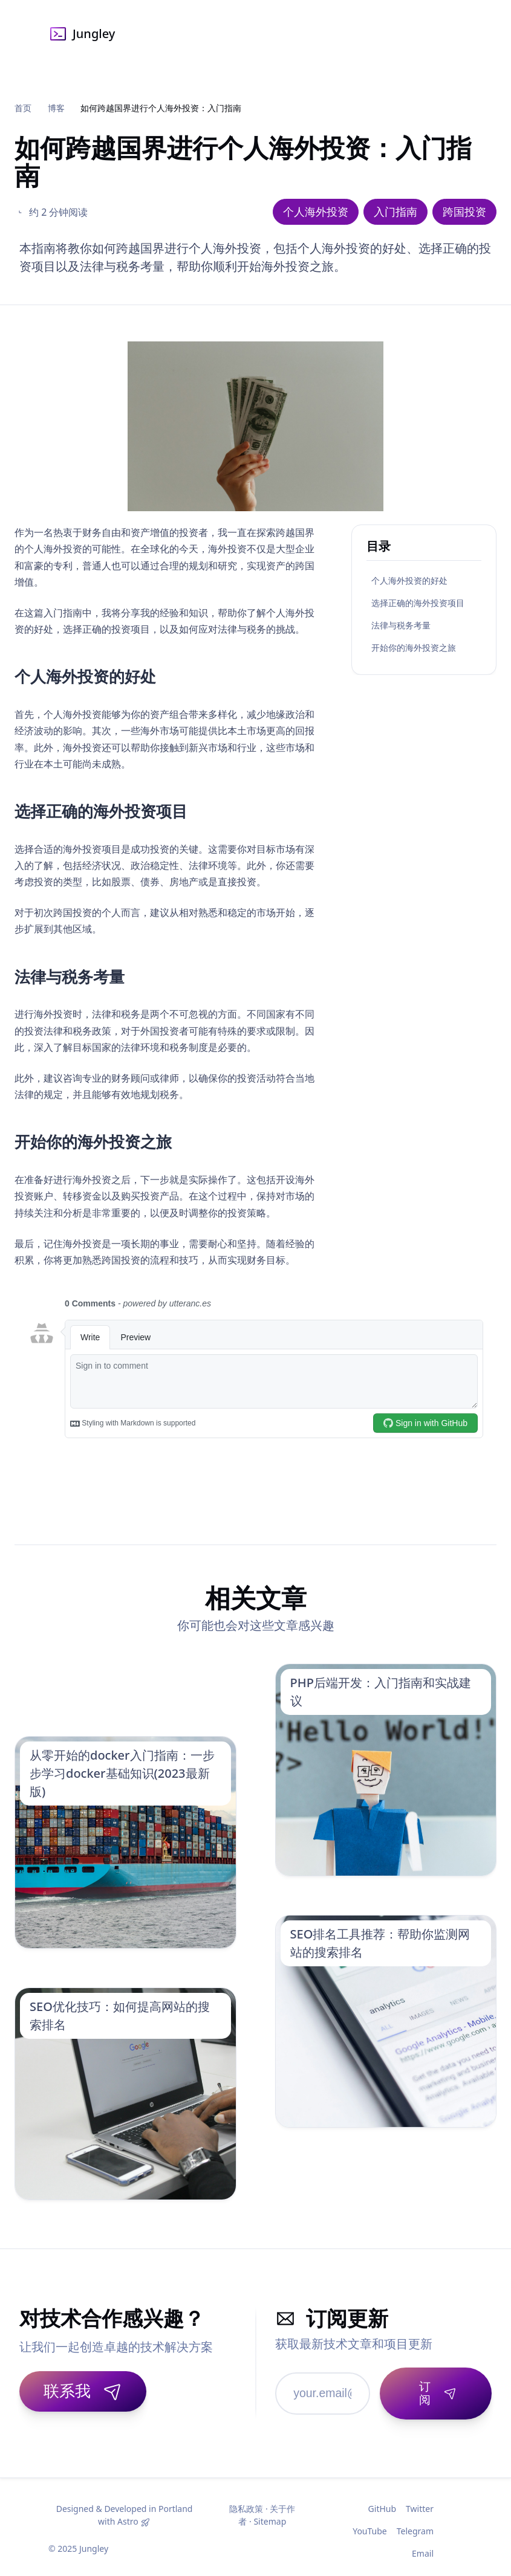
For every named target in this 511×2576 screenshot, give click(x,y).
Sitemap (269, 2513)
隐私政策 (246, 2501)
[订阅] (431, 2389)
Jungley (81, 34)
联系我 (83, 2390)
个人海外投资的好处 (409, 580)
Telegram (415, 2523)
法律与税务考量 (401, 625)
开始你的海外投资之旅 (413, 647)
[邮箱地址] (318, 2389)
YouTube (370, 2523)
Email (423, 2545)
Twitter (420, 2501)
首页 (23, 108)
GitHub (382, 2501)
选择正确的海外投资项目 (417, 602)
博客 (56, 108)
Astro (127, 2513)
